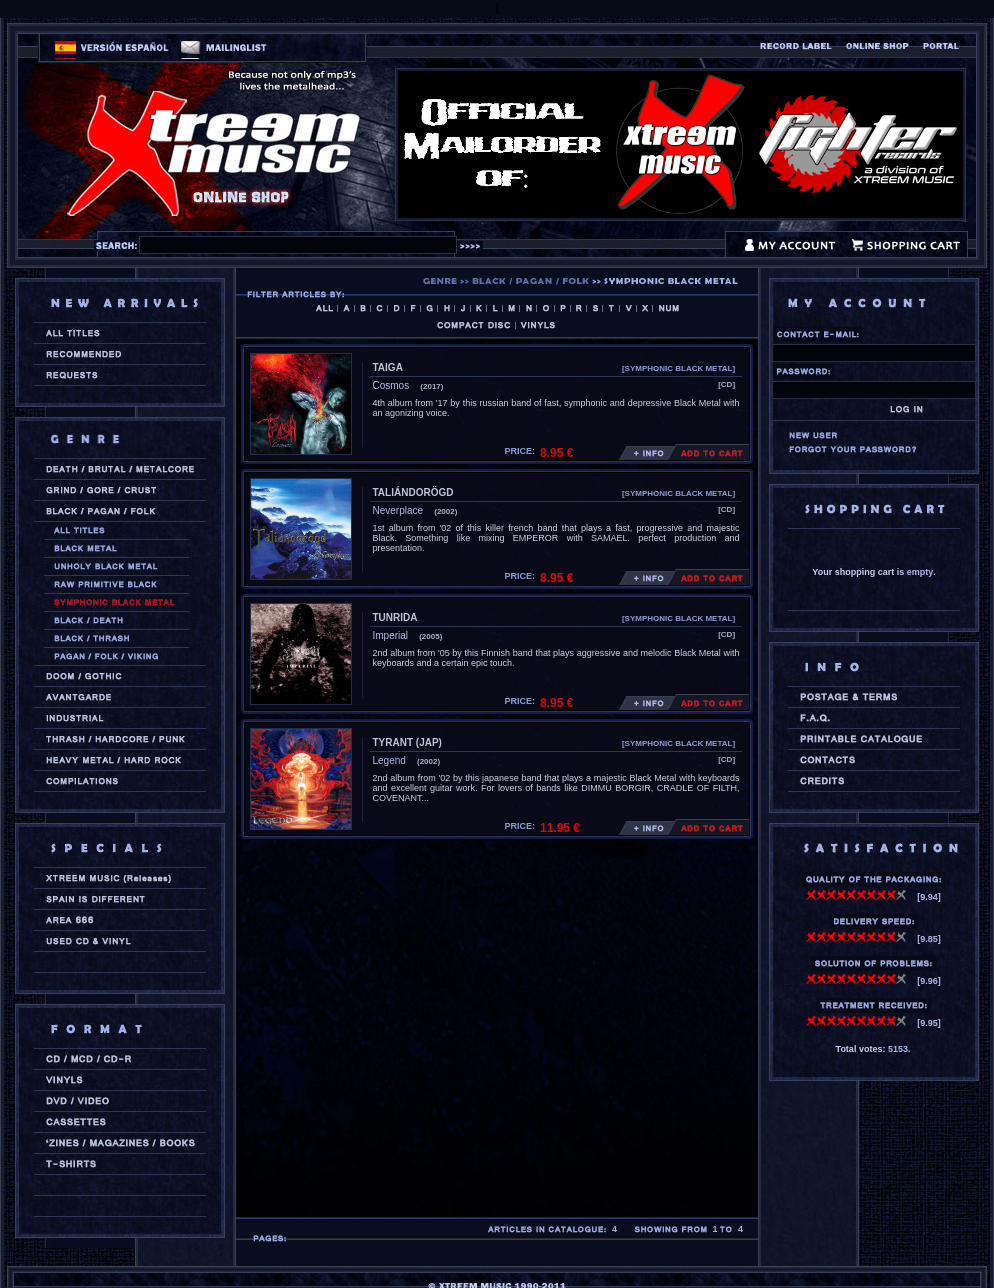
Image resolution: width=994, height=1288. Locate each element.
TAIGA (388, 367)
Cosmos (391, 385)
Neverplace (398, 510)
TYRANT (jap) (407, 742)
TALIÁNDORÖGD (413, 492)
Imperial (391, 635)
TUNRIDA (395, 617)
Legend (389, 760)
